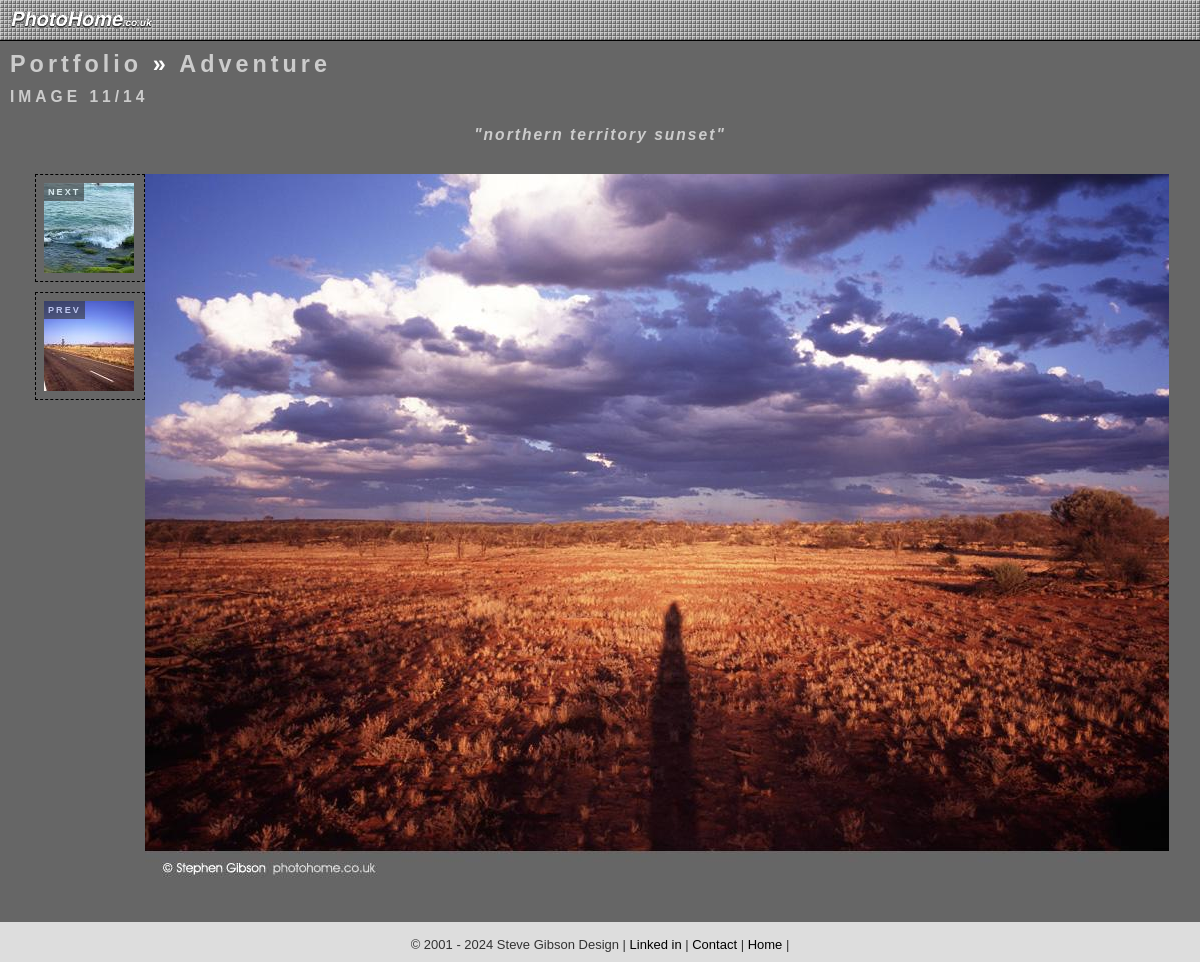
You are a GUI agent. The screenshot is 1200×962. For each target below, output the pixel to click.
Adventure (255, 64)
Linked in (656, 944)
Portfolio (76, 64)
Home (765, 944)
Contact (714, 944)
